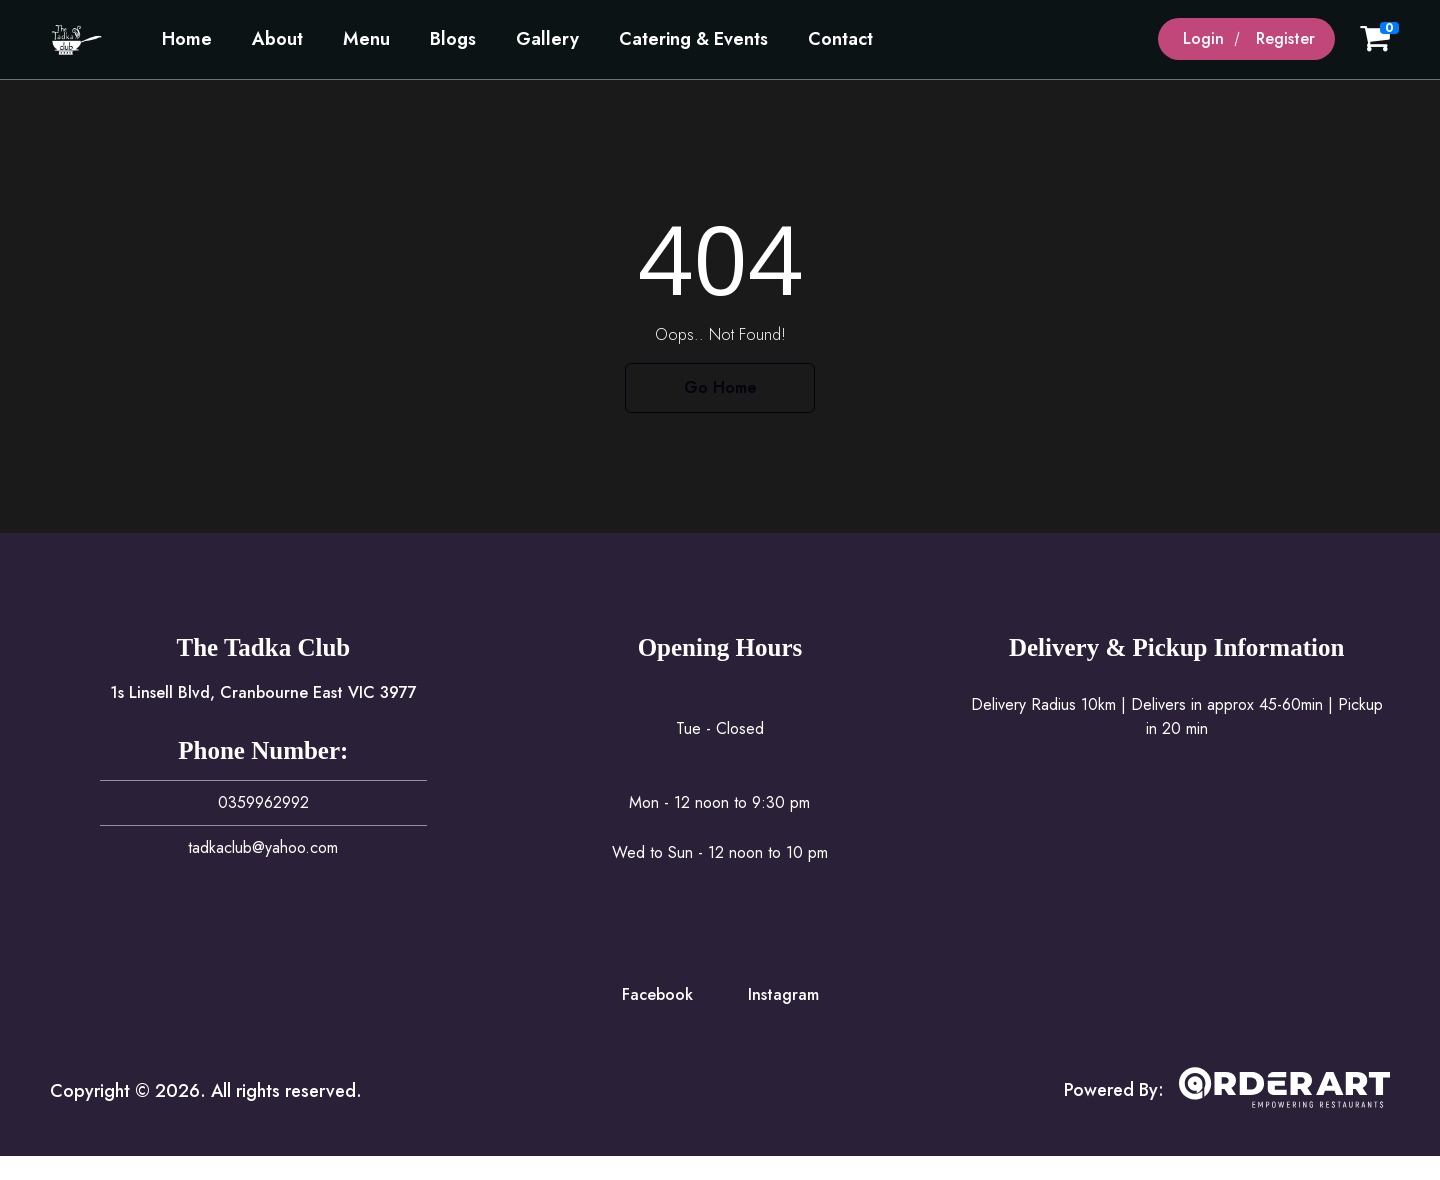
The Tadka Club (263, 647)
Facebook (657, 994)
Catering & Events (693, 39)
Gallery (547, 39)
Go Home (720, 387)
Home (187, 39)
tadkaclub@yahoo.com (263, 847)
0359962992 (263, 802)
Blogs (453, 39)
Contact (840, 39)
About (277, 39)
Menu (366, 39)
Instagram (783, 994)
